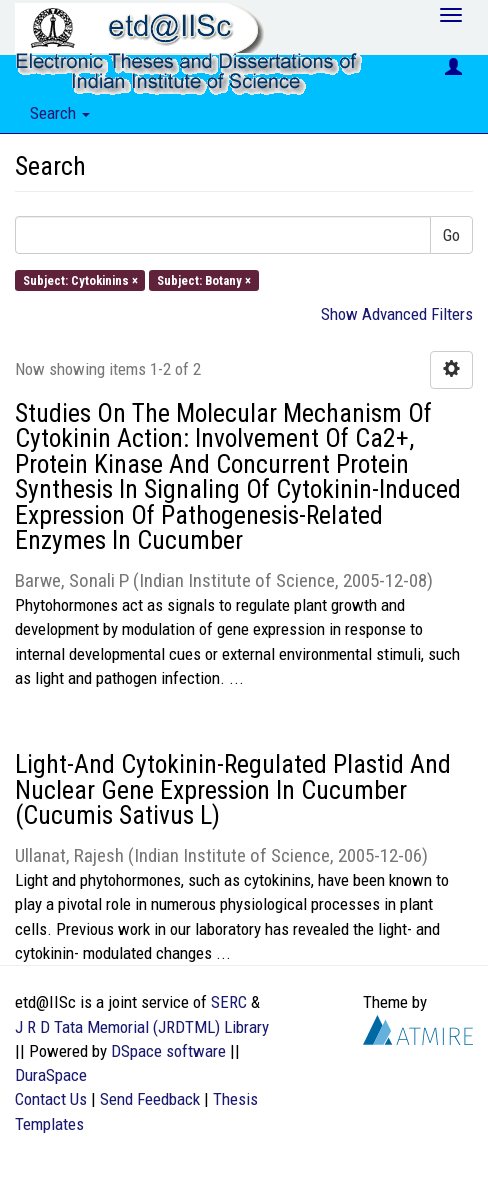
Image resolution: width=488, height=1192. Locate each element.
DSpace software (168, 1051)
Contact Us (51, 1099)
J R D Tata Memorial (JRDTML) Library (142, 1027)
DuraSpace (51, 1075)
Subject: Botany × (204, 279)
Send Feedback (150, 1099)
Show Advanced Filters (397, 314)
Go (451, 235)
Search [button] (60, 113)
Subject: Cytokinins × (80, 279)
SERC (229, 1002)
